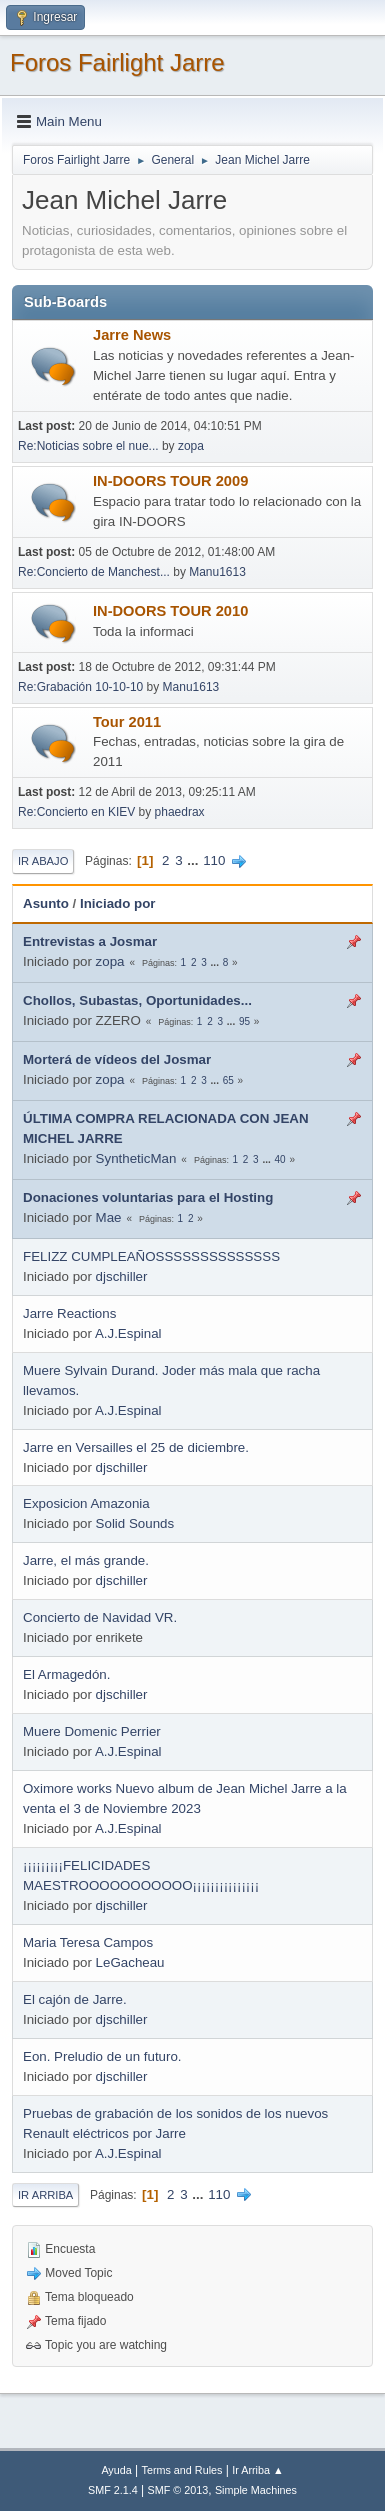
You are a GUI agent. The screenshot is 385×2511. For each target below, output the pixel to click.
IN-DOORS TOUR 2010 (170, 611)
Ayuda (116, 2470)
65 (228, 1080)
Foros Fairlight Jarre (117, 62)
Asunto (46, 903)
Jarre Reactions (69, 1313)
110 (214, 860)
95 (244, 1021)
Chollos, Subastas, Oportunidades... (137, 1000)
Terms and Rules (182, 2470)
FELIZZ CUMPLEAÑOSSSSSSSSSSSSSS (151, 1256)
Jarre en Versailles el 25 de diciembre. (136, 1447)
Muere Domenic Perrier (92, 1731)
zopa (191, 446)
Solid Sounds (135, 1523)
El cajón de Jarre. (75, 1999)
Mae (109, 1217)
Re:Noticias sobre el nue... (88, 446)
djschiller (122, 1276)
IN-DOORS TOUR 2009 (170, 481)
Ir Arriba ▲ (257, 2470)
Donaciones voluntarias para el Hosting (148, 1197)
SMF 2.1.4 (113, 2490)
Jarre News (132, 335)
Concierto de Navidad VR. (100, 1617)
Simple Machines (256, 2490)
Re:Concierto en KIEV (76, 812)
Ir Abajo (43, 861)
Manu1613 (217, 572)
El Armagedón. (66, 1674)
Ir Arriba (45, 2195)
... (194, 860)
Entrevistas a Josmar (90, 941)
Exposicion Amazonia (86, 1503)
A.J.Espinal (128, 1333)
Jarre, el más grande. (86, 1560)
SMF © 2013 (178, 2490)
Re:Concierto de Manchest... (94, 572)
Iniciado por (118, 903)
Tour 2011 (127, 722)
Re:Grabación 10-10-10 (80, 687)
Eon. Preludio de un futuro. (102, 2056)
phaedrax (180, 812)
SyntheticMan (136, 1158)
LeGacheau (130, 1962)
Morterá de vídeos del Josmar (117, 1059)
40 (280, 1159)
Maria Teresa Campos (88, 1942)
